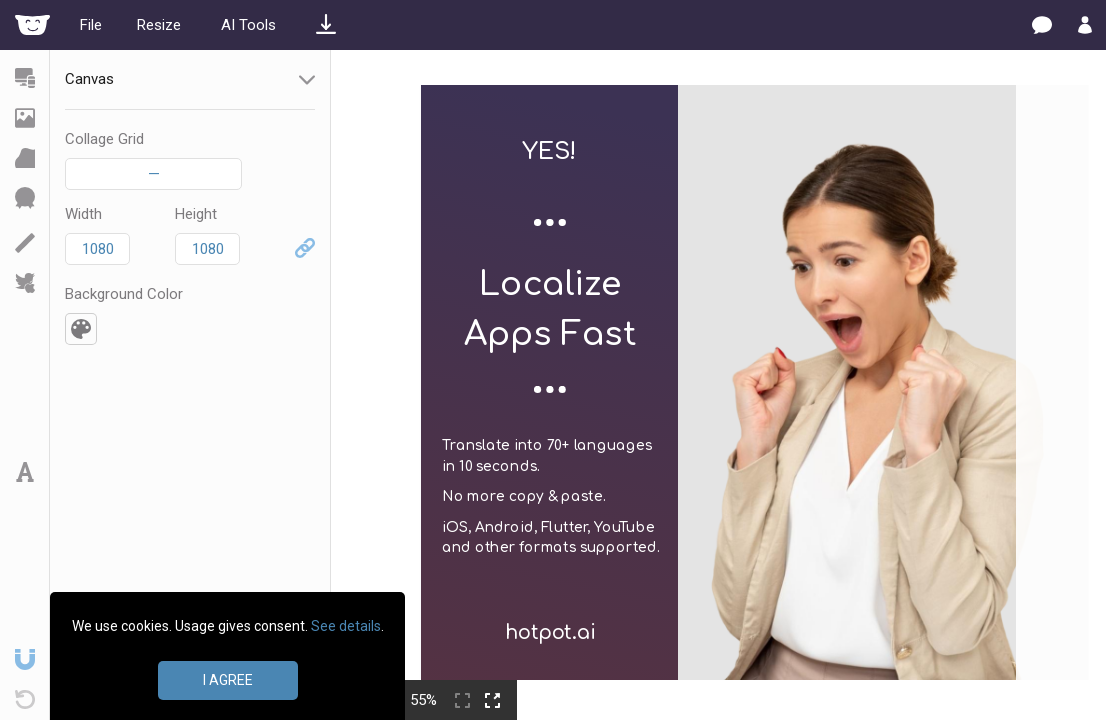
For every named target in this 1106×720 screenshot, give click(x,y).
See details (346, 626)
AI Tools (248, 25)
